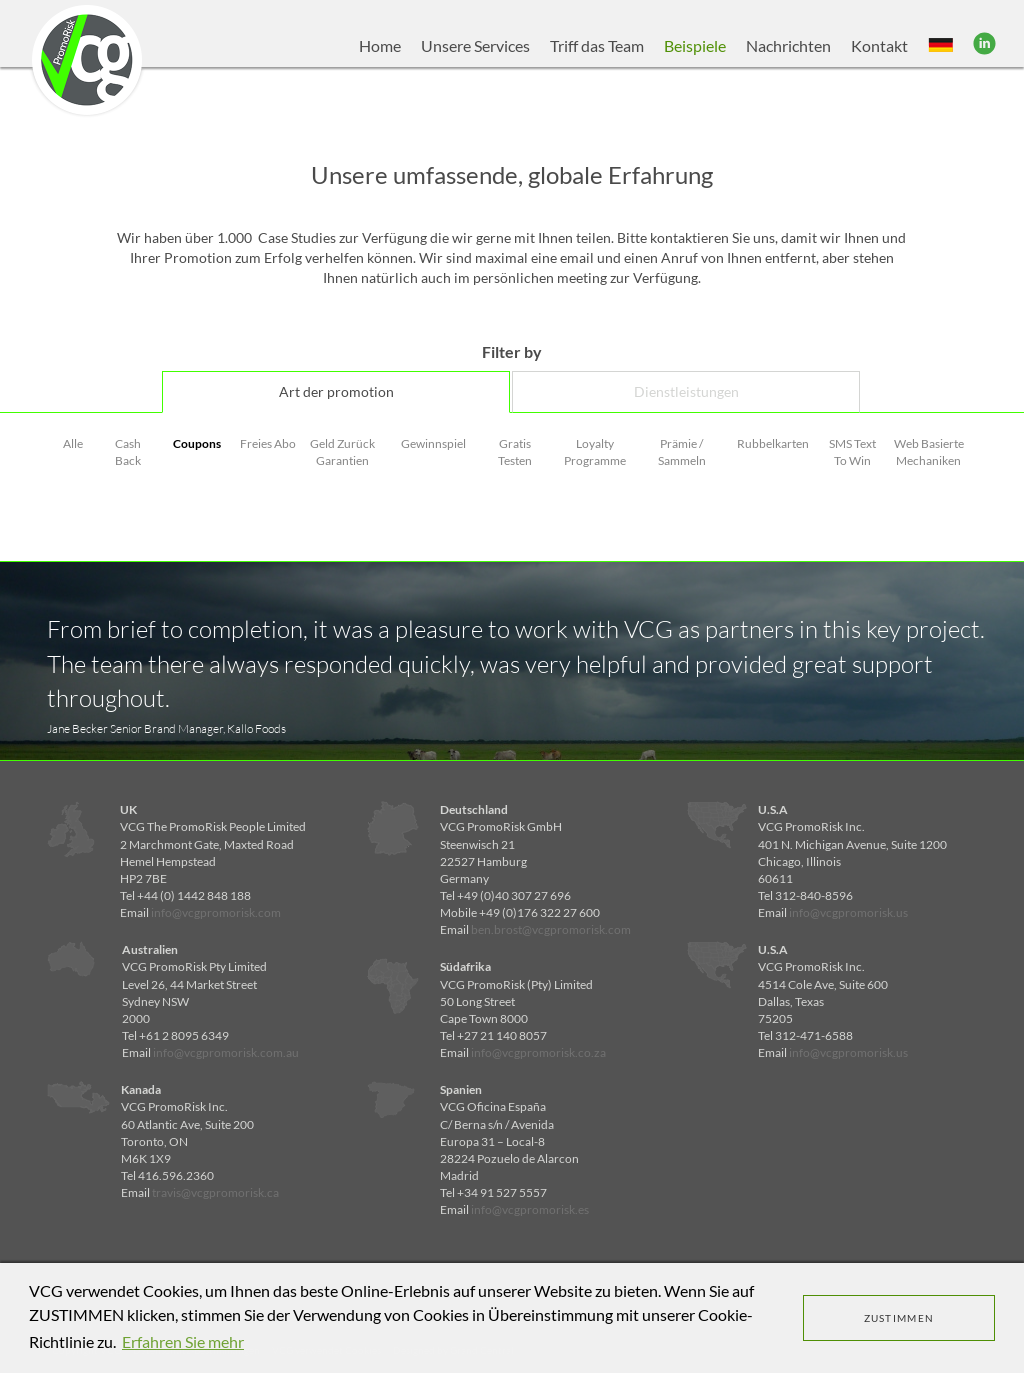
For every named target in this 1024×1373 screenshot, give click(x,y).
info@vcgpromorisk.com (216, 912)
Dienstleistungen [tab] (686, 391)
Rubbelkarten (773, 443)
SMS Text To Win (852, 452)
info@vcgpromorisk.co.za (538, 1052)
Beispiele (695, 45)
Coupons (197, 443)
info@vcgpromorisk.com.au (226, 1052)
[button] (940, 46)
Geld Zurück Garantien (342, 452)
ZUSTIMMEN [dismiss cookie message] (899, 1318)
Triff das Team (597, 45)
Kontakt (879, 45)
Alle (73, 443)
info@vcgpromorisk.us (848, 912)
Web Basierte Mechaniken (929, 452)
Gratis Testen (515, 452)
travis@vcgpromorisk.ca (215, 1192)
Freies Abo (268, 443)
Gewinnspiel (433, 443)
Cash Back (128, 452)
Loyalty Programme (595, 452)
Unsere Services (475, 45)
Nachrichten (788, 45)
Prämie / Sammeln (682, 452)
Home (380, 45)
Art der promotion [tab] (336, 391)
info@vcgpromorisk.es (530, 1209)
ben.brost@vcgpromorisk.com (551, 929)
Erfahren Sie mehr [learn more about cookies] (183, 1341)
